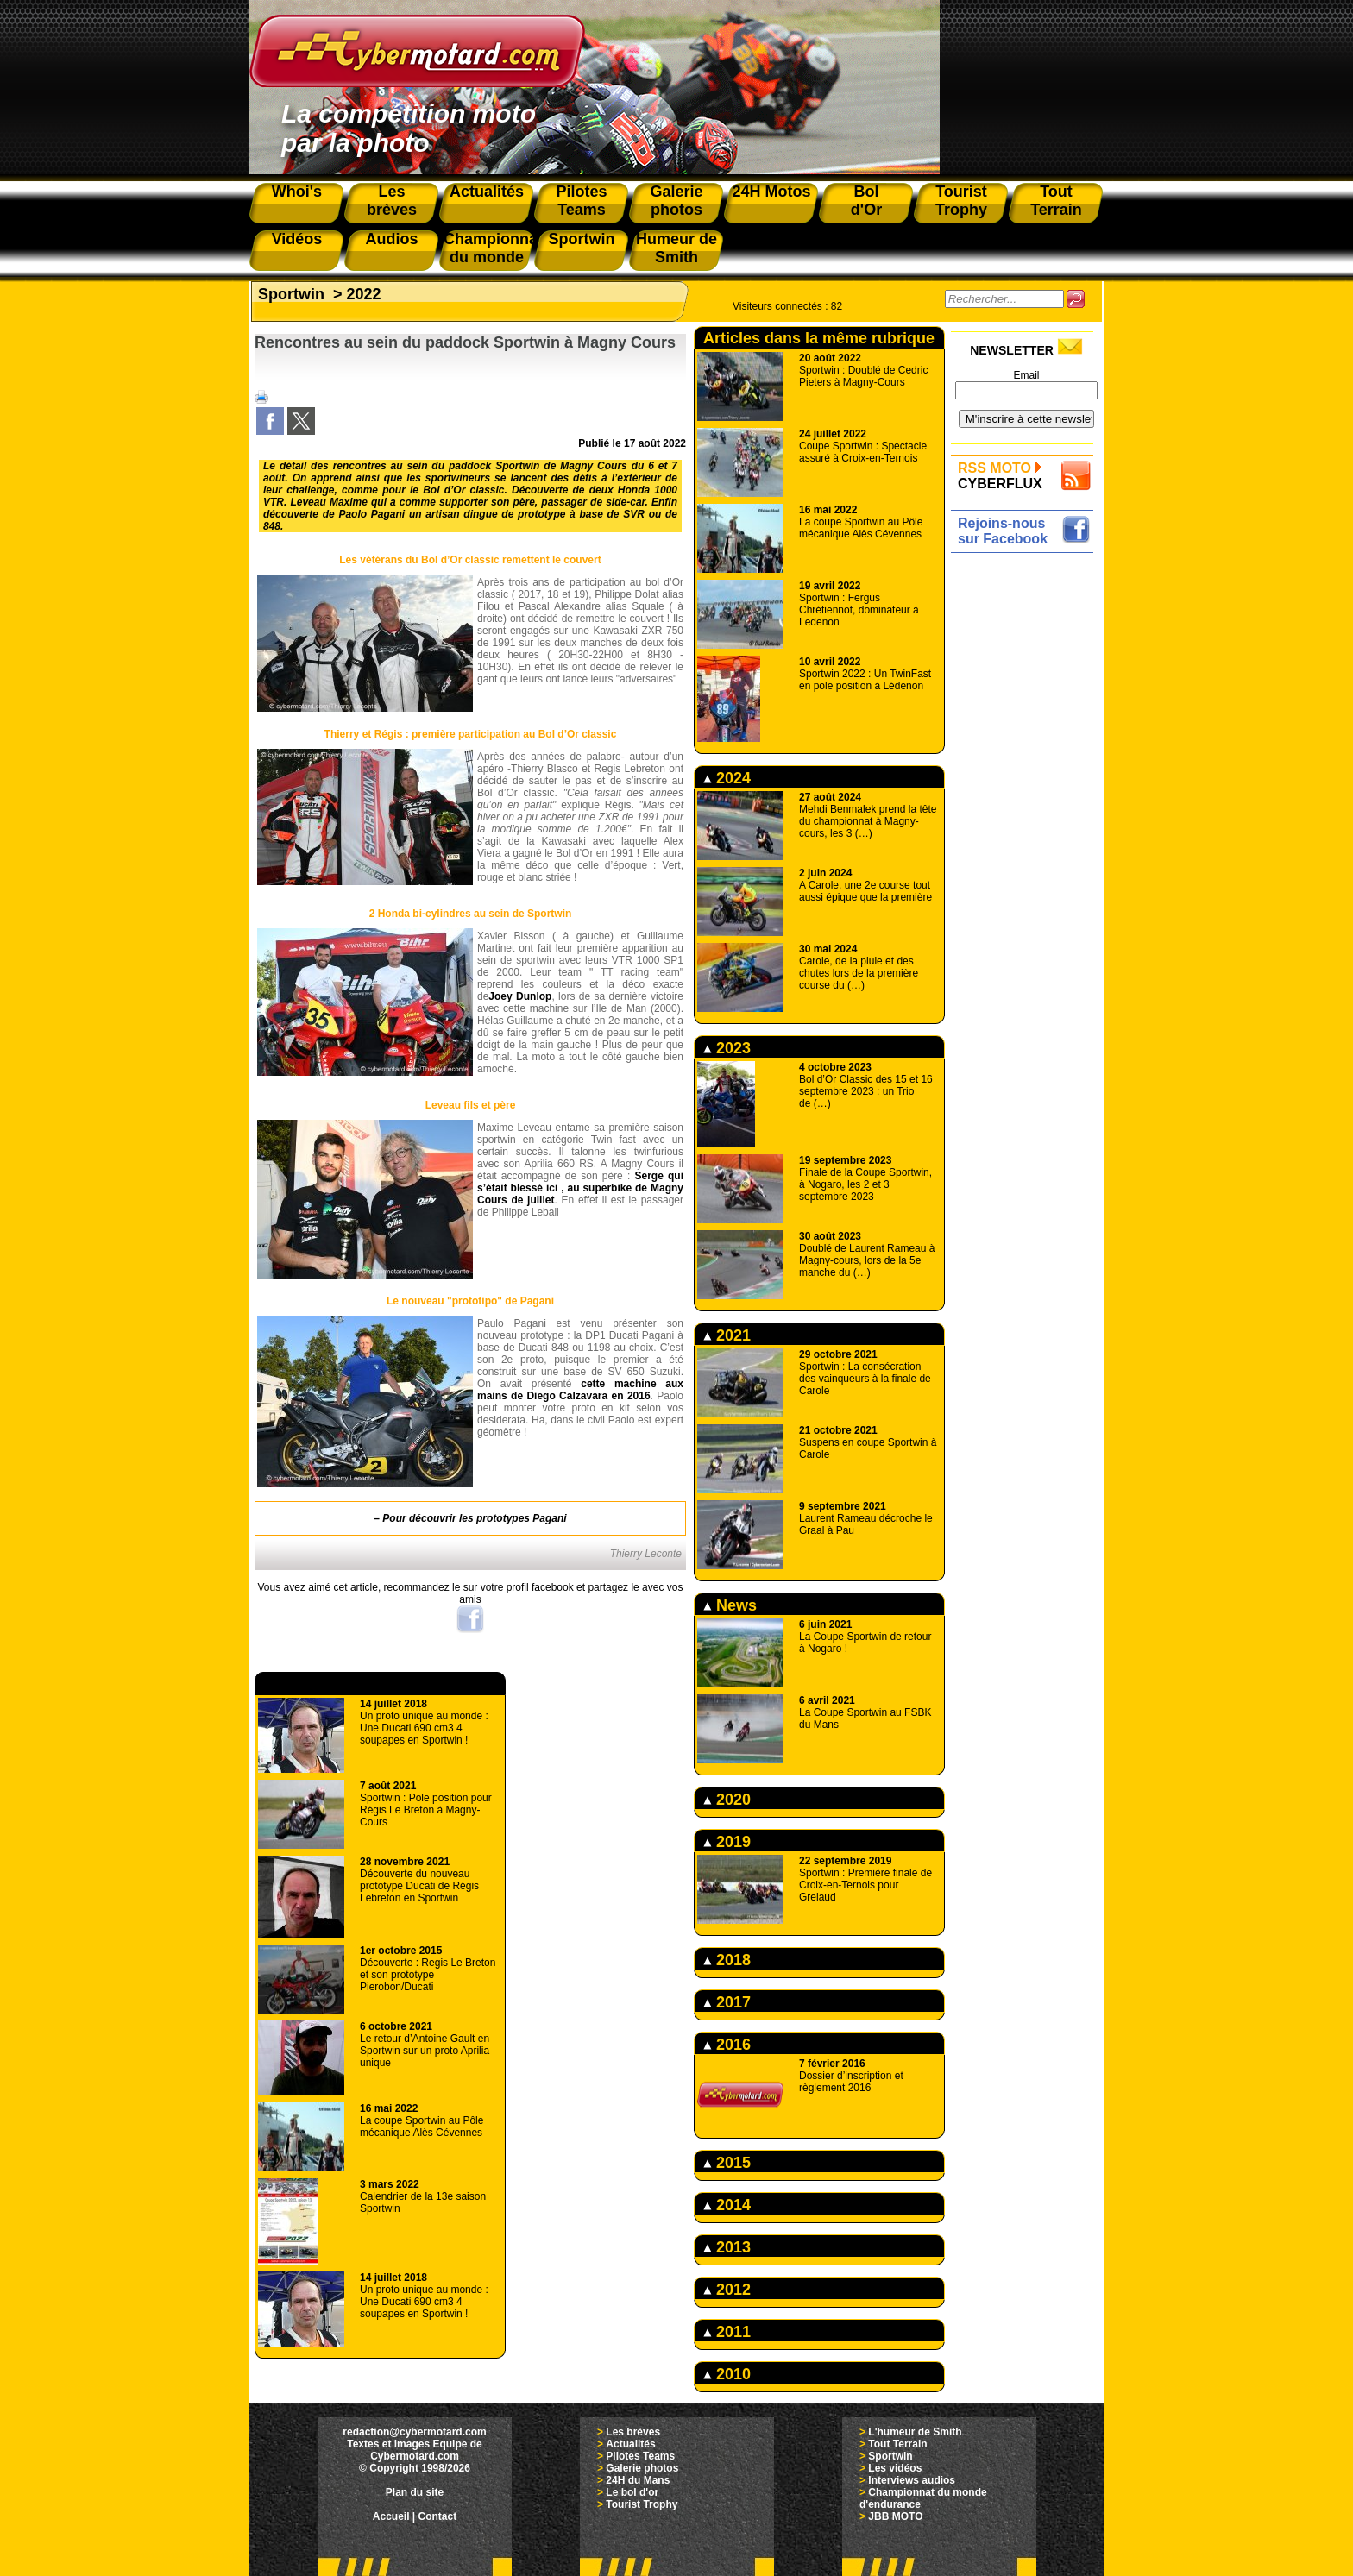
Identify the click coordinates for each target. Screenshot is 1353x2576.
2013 (727, 2247)
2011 (727, 2331)
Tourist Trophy (641, 2504)
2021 (727, 1335)
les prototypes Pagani (513, 1518)
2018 (727, 1960)
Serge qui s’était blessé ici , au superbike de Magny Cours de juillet (580, 1188)
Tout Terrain (897, 2444)
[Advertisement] (1026, 817)
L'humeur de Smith (914, 2432)
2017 (727, 2002)
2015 (727, 2162)
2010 (727, 2374)
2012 (727, 2289)
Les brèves (633, 2432)
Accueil (391, 2516)
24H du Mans (638, 2480)
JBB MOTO (895, 2516)
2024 (727, 778)
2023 (727, 1048)
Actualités (630, 2444)
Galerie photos (642, 2468)
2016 (727, 2044)
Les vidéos (895, 2468)
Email (1026, 375)
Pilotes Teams (640, 2456)
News (730, 1605)
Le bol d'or (632, 2492)
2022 (364, 294)
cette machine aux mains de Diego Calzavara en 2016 (580, 1390)
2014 (727, 2205)
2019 (727, 1841)
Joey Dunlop (519, 996)
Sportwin (291, 294)
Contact (437, 2516)
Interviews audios (911, 2480)
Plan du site (415, 2492)
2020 (727, 1799)
